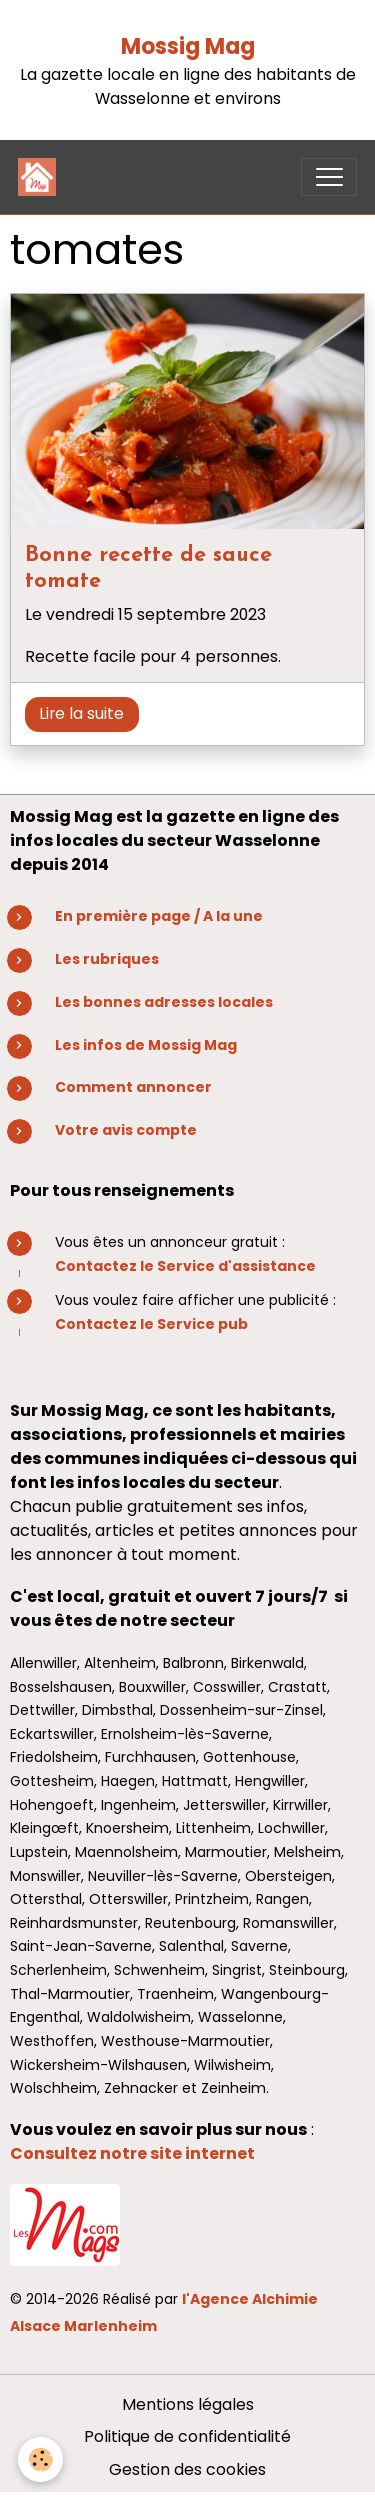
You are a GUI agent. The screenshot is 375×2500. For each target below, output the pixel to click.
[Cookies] (40, 2459)
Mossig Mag (188, 46)
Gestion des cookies (187, 2469)
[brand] (41, 177)
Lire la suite (81, 713)
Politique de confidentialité (187, 2436)
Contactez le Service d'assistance (185, 1266)
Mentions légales (188, 2404)
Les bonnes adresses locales (164, 1002)
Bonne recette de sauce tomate (148, 568)
